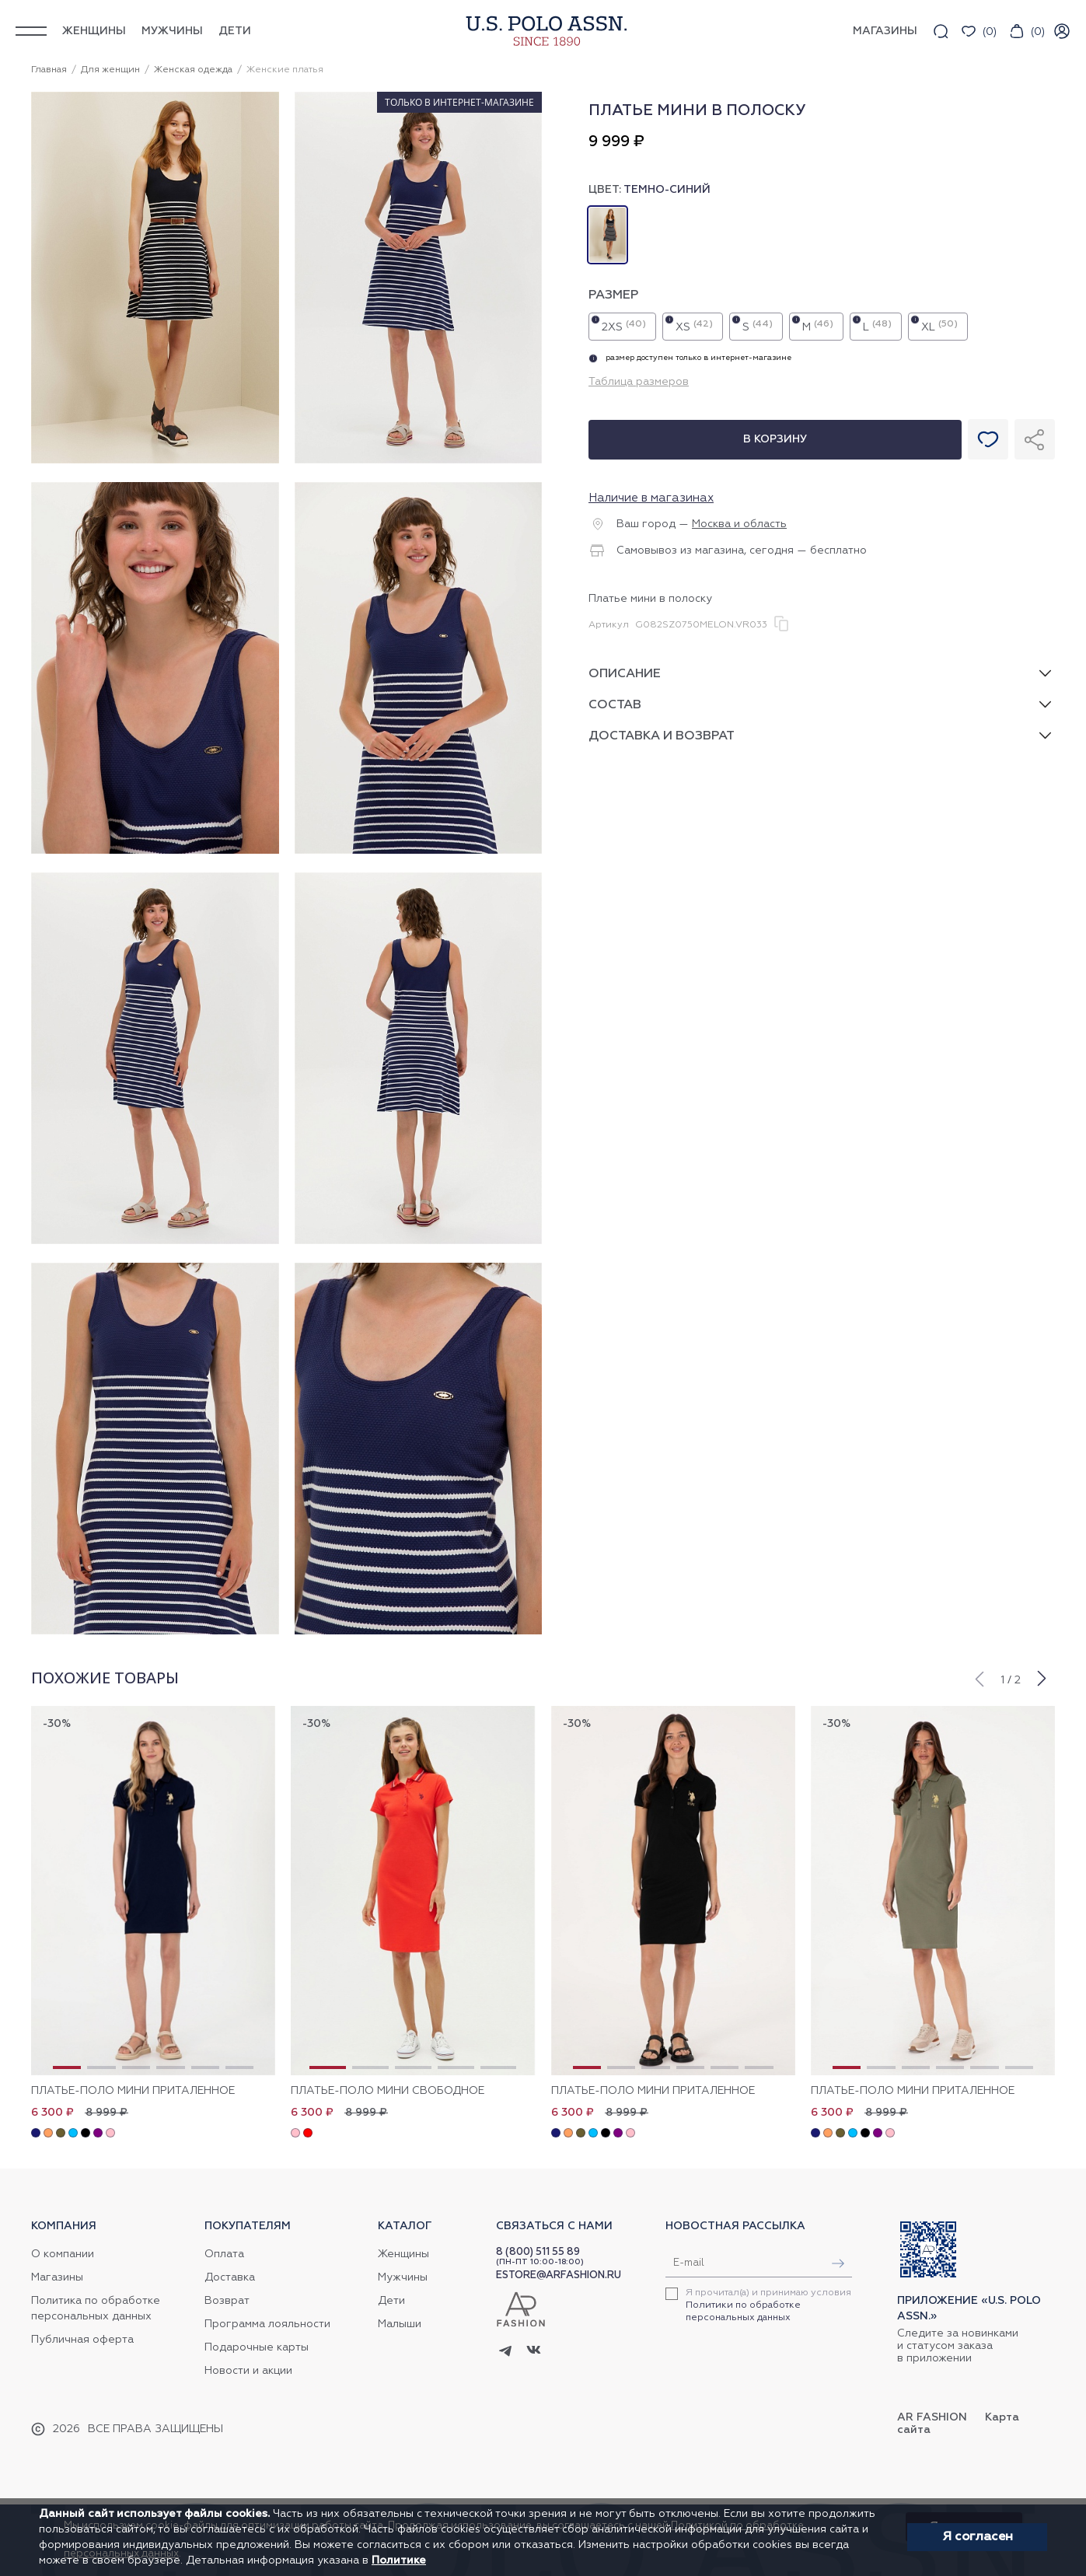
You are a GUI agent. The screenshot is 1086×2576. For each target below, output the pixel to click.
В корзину (775, 439)
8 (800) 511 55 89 (538, 2252)
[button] (978, 1677)
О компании (62, 2254)
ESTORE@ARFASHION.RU (558, 2275)
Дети (234, 31)
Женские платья (284, 70)
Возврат (227, 2300)
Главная (49, 70)
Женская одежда (193, 70)
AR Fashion (932, 2417)
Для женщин (110, 70)
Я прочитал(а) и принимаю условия (768, 2305)
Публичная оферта (82, 2339)
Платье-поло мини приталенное (133, 2090)
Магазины (57, 2277)
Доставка (229, 2277)
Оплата (224, 2254)
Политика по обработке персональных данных (95, 2308)
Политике (399, 2560)
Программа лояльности (267, 2324)
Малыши (399, 2324)
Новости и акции (248, 2370)
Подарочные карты (256, 2347)
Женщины (94, 31)
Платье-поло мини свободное (387, 2090)
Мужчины (172, 31)
